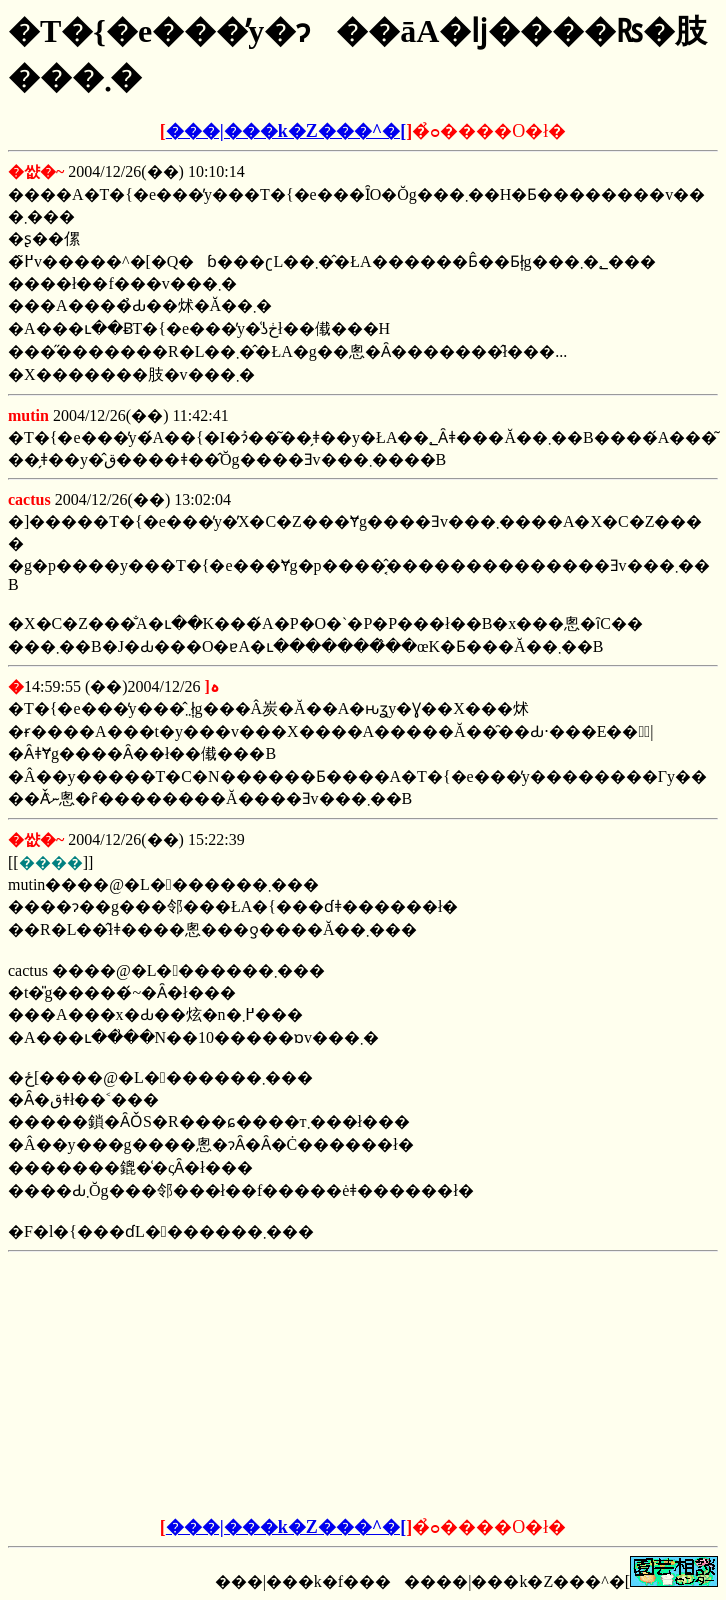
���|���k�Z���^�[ (286, 131)
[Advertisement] (211, 1385)
